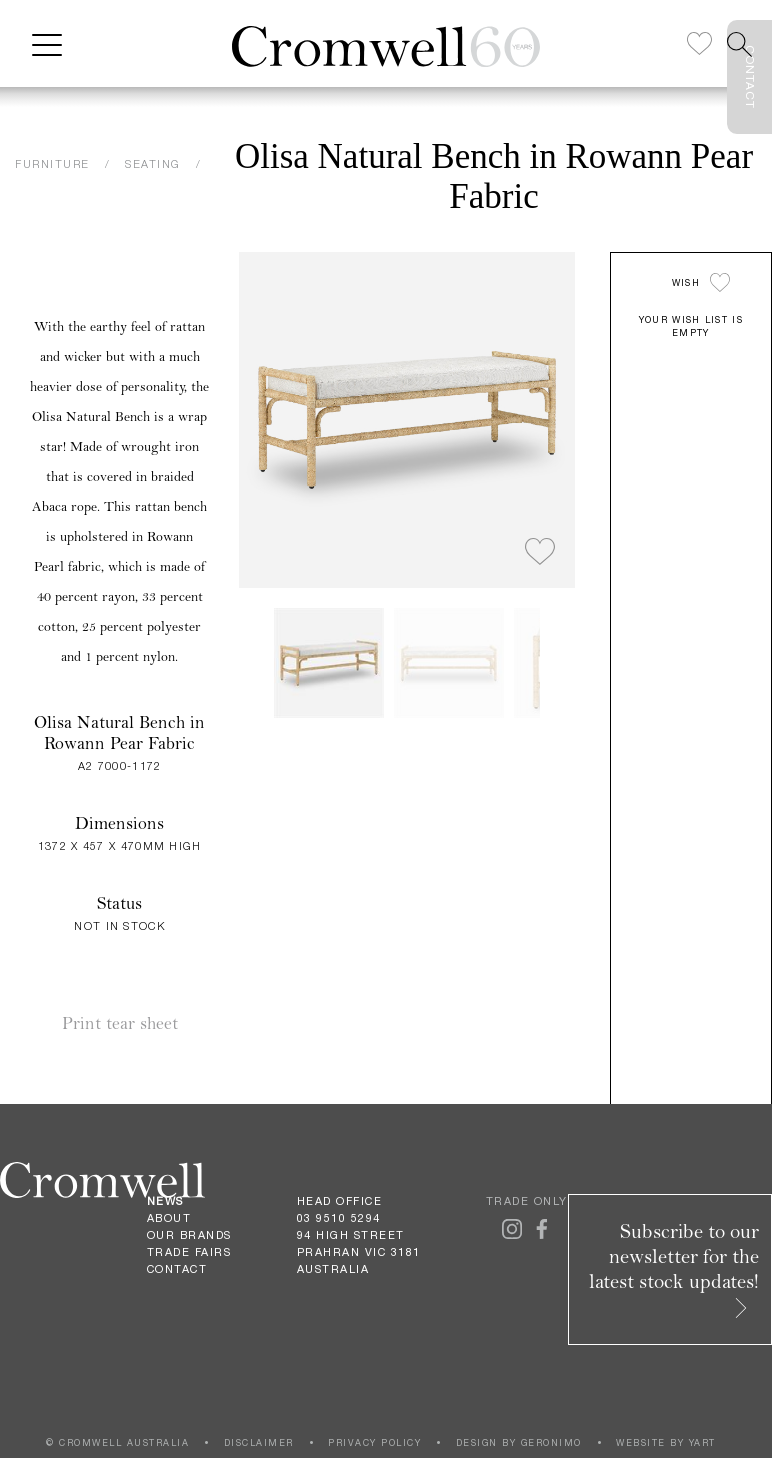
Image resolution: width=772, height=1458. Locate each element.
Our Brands (189, 1235)
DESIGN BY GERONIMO (519, 1442)
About (169, 1218)
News (165, 1201)
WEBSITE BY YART (666, 1442)
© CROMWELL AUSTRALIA (117, 1442)
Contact (177, 1269)
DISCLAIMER (259, 1442)
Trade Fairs (189, 1252)
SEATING (153, 163)
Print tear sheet (120, 1023)
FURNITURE (52, 163)
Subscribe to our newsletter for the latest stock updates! (674, 1268)
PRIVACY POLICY (374, 1442)
